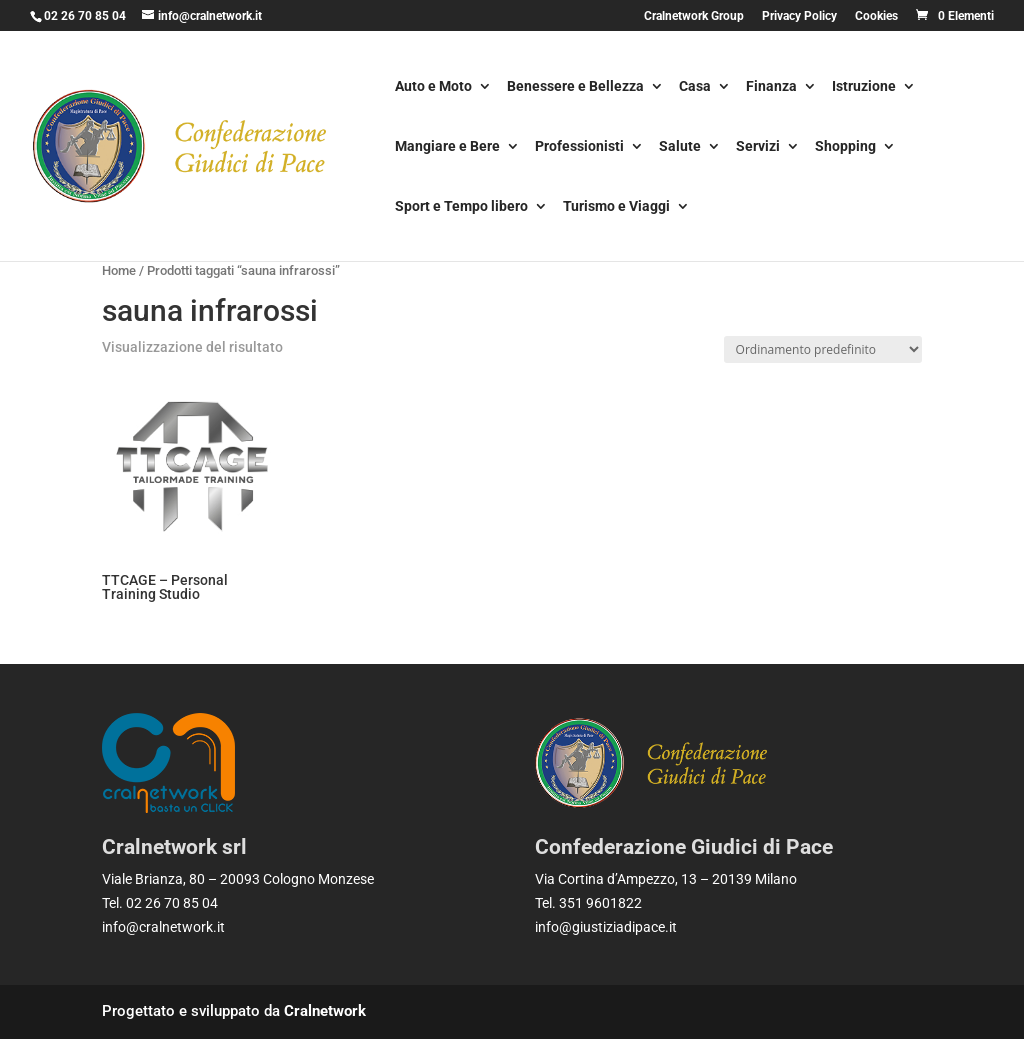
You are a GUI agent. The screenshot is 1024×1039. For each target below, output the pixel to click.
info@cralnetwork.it (163, 927)
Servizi (758, 147)
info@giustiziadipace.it (606, 927)
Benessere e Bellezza (575, 87)
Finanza (771, 87)
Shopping (845, 147)
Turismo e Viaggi (616, 207)
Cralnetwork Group (694, 16)
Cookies (876, 16)
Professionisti (579, 147)
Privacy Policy (799, 16)
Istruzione (864, 87)
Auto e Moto (433, 87)
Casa (695, 87)
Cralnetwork (325, 1011)
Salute (680, 147)
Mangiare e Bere (447, 147)
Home (119, 270)
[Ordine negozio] (823, 349)
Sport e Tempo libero (461, 207)
